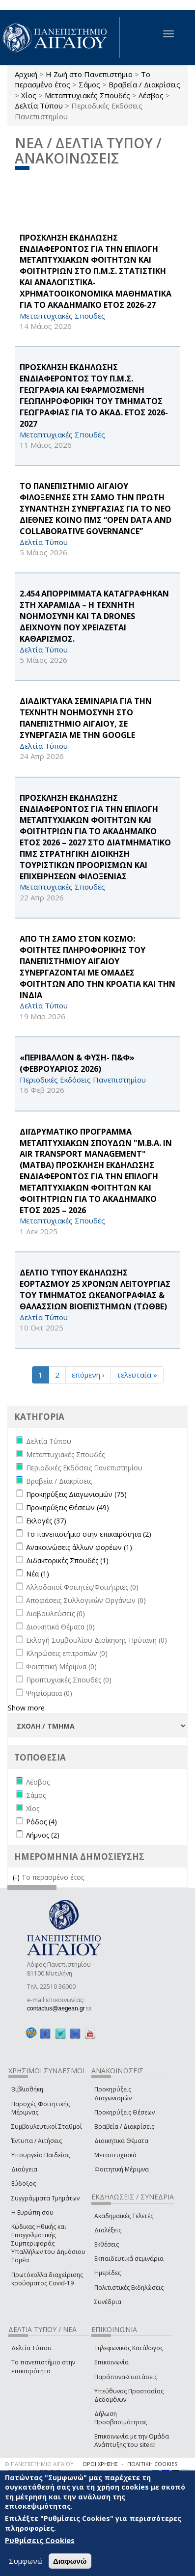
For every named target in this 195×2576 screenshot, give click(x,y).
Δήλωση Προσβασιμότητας (120, 2418)
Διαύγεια (24, 2169)
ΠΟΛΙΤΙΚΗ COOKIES (152, 2464)
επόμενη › (88, 1375)
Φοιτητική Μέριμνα (121, 2169)
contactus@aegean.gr (59, 2008)
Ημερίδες (107, 2273)
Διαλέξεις (107, 2230)
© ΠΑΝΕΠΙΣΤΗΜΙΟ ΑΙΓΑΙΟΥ (39, 2464)
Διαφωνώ (70, 2561)
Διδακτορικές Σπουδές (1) (67, 1560)
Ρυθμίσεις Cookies (40, 2540)
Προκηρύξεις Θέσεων (124, 2112)
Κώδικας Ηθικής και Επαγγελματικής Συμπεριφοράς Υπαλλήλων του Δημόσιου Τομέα (48, 2244)
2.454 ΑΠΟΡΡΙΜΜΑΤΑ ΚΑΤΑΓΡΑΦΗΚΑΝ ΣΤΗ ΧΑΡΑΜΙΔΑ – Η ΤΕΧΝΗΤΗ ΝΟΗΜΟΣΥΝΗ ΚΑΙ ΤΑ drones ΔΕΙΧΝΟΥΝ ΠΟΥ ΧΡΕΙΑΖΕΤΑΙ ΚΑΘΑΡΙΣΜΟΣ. (94, 616)
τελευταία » (137, 1375)
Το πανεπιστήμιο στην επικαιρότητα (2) (88, 1534)
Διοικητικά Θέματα (121, 2141)
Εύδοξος (23, 2183)
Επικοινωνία (111, 2362)
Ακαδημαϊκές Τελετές (123, 2216)
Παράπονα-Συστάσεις (125, 2377)
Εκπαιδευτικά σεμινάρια (129, 2258)
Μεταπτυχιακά (115, 2155)
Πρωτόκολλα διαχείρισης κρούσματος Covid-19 (47, 2279)
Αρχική (26, 74)
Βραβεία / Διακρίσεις (144, 84)
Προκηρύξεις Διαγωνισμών (113, 2093)
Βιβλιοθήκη (27, 2089)
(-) (17, 1877)
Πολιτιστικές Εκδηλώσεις (129, 2287)
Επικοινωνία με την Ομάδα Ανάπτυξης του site (131, 2440)
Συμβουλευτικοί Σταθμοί (46, 2126)
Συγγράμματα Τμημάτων (45, 2198)
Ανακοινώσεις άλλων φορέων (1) (79, 1547)
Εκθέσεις (106, 2244)
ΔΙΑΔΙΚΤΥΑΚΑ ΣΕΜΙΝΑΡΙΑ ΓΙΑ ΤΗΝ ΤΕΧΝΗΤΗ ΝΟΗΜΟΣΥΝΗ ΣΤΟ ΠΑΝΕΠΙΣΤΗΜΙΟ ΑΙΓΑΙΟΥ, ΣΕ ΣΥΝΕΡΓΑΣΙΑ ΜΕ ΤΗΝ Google (86, 718)
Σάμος (89, 84)
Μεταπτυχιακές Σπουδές (87, 95)
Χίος (28, 95)
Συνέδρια (107, 2302)
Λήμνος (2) (42, 1835)
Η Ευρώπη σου (32, 2212)
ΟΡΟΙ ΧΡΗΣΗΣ (100, 2464)
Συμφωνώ (26, 2561)
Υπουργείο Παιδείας (40, 2155)
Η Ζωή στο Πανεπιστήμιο (89, 74)
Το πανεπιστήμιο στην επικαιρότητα (43, 2366)
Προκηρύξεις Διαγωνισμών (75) (76, 1494)
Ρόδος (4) (41, 1821)
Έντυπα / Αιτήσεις (36, 2141)
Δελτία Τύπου (39, 105)
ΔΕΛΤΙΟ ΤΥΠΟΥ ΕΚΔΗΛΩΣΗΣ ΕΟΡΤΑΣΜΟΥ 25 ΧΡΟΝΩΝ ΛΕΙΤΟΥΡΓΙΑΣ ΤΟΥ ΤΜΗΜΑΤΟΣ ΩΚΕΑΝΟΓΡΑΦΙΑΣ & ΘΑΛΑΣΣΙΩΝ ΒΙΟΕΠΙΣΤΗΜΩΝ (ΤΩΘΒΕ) (95, 1289)
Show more (26, 1707)
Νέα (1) (37, 1573)
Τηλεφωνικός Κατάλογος (128, 2348)
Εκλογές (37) (46, 1520)
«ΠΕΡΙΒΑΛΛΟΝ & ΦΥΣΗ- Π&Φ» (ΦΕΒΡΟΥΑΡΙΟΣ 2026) (77, 1063)
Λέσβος (151, 95)
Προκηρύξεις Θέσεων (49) (67, 1507)
